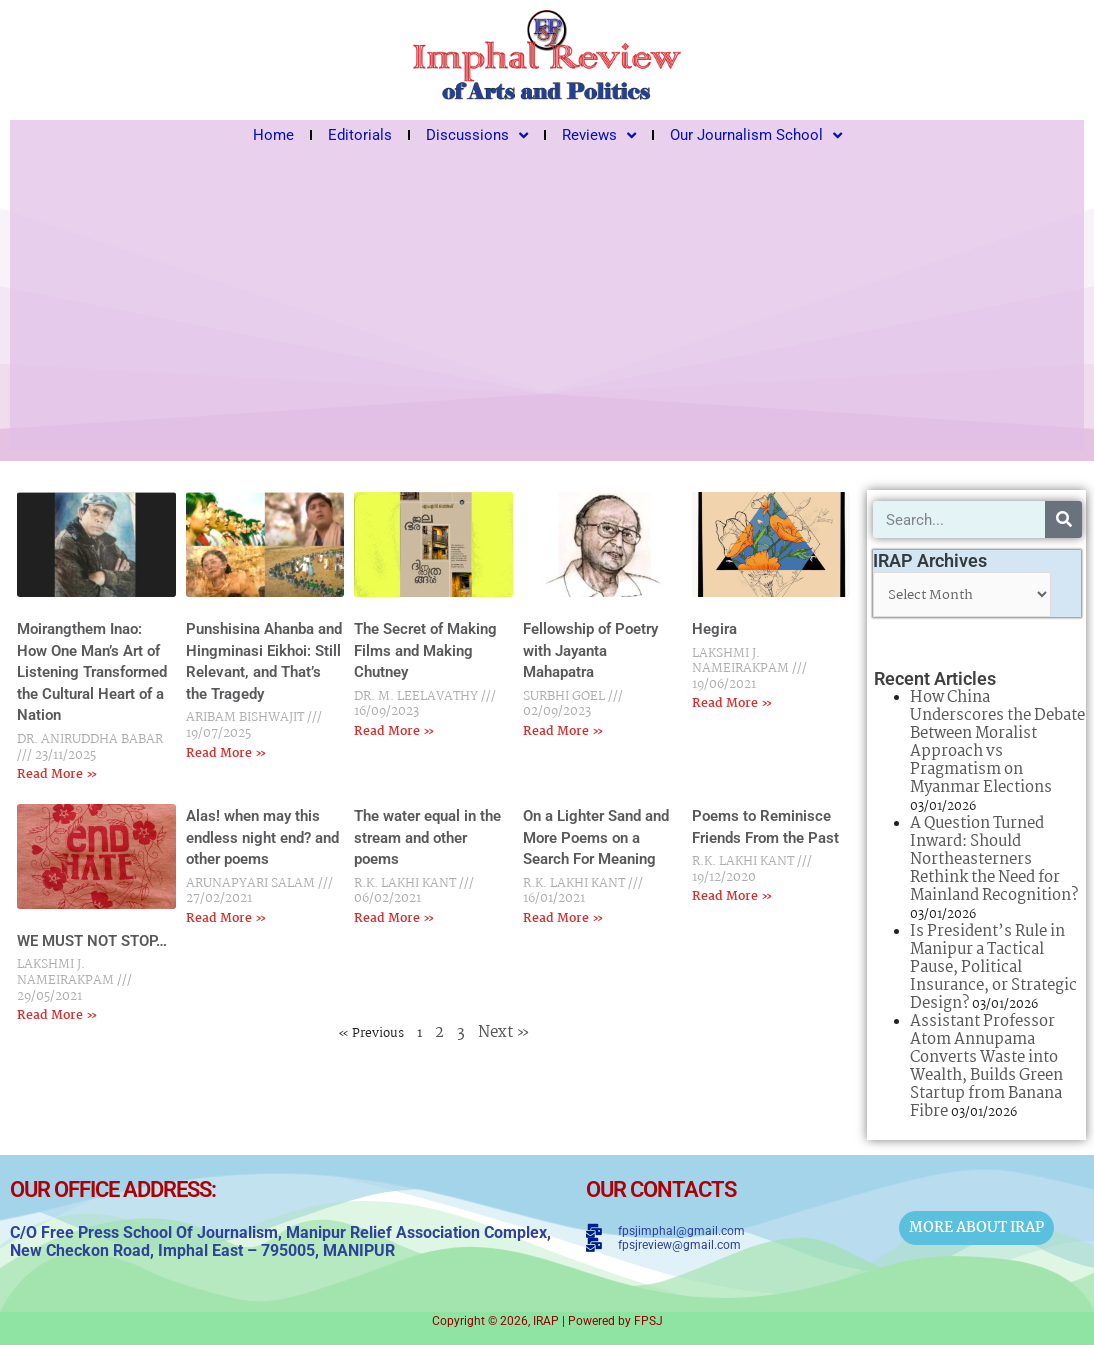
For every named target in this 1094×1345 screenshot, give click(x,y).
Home (273, 135)
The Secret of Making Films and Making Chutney (425, 650)
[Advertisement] (547, 300)
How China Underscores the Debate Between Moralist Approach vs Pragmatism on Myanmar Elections (997, 742)
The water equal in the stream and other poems (427, 837)
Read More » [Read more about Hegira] (732, 703)
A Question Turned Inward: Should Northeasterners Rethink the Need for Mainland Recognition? (994, 859)
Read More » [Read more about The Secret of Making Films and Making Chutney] (394, 731)
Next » (504, 1032)
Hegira (714, 629)
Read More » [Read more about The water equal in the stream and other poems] (394, 918)
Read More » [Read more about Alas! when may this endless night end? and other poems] (226, 918)
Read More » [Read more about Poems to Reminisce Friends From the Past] (732, 896)
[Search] (1063, 519)
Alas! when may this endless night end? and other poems (262, 837)
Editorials (360, 135)
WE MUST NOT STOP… (92, 941)
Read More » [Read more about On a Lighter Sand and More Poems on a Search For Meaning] (563, 918)
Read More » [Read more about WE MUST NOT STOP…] (57, 1015)
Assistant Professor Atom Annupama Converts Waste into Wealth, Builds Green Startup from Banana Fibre (986, 1066)
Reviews (599, 135)
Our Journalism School (756, 135)
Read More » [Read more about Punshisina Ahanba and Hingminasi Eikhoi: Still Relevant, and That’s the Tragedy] (226, 753)
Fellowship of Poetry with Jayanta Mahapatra (590, 650)
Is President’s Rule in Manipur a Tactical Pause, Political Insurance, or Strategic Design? (993, 967)
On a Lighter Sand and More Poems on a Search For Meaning (596, 837)
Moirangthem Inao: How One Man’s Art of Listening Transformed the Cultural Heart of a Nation (92, 672)
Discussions (477, 135)
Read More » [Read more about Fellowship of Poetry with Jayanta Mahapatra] (563, 731)
